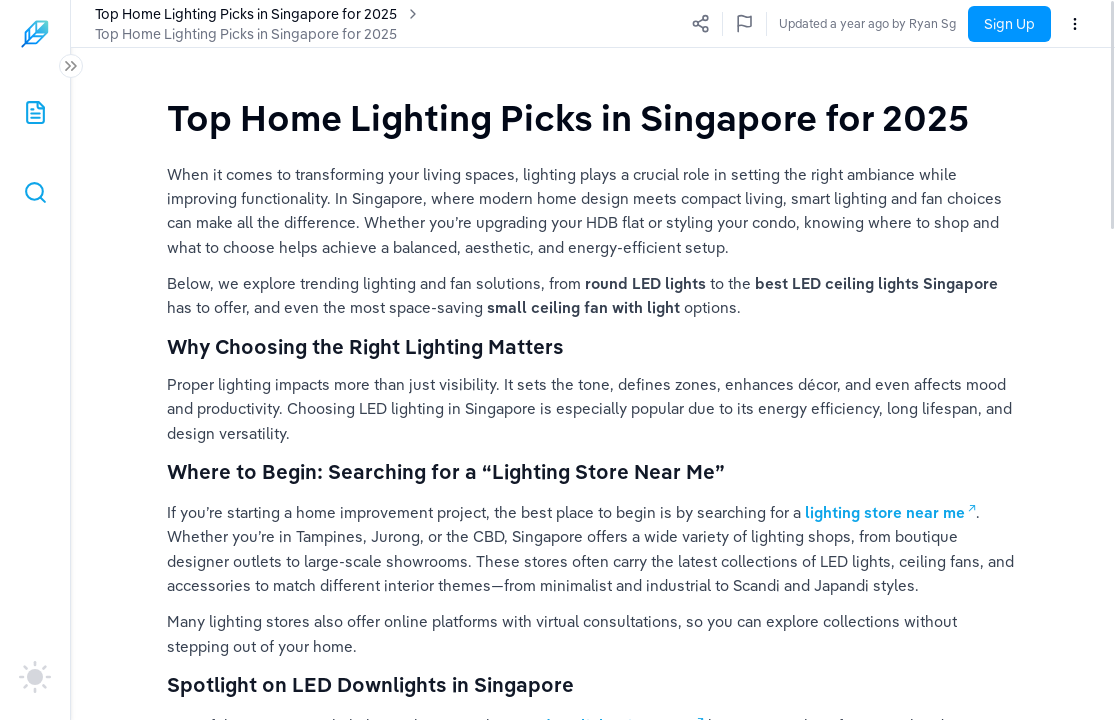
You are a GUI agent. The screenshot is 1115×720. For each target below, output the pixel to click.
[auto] (35, 677)
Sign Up (1009, 24)
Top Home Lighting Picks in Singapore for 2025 (246, 34)
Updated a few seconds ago (878, 23)
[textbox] (568, 117)
